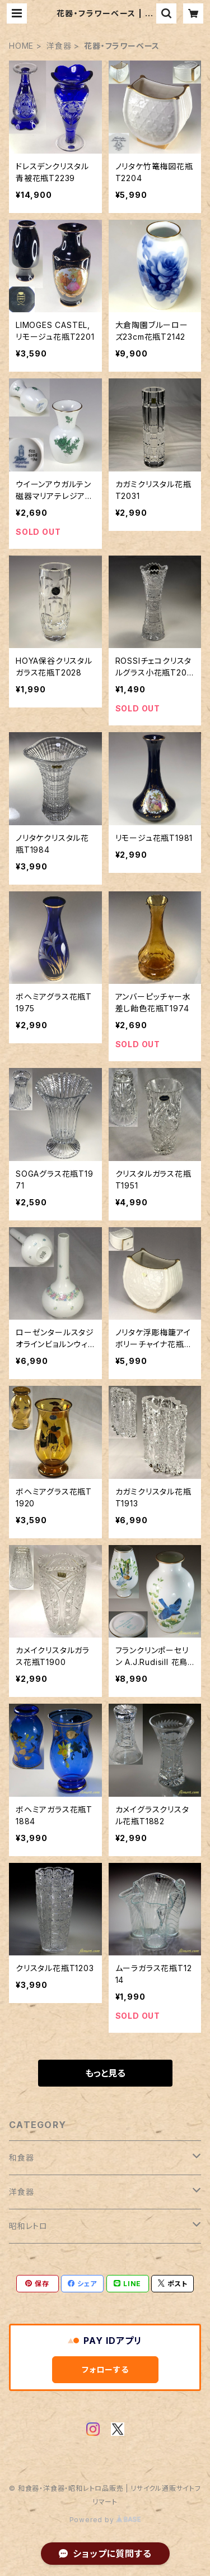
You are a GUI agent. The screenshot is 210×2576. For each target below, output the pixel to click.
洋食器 (58, 45)
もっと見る (105, 2073)
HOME (21, 45)
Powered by (105, 2519)
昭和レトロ (28, 2226)
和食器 (21, 2157)
